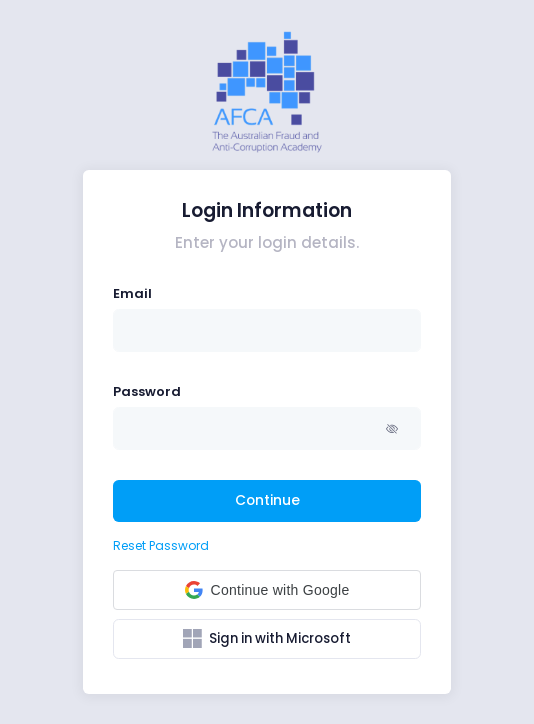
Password (147, 391)
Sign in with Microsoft (267, 639)
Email (132, 293)
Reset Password (161, 545)
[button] (394, 428)
